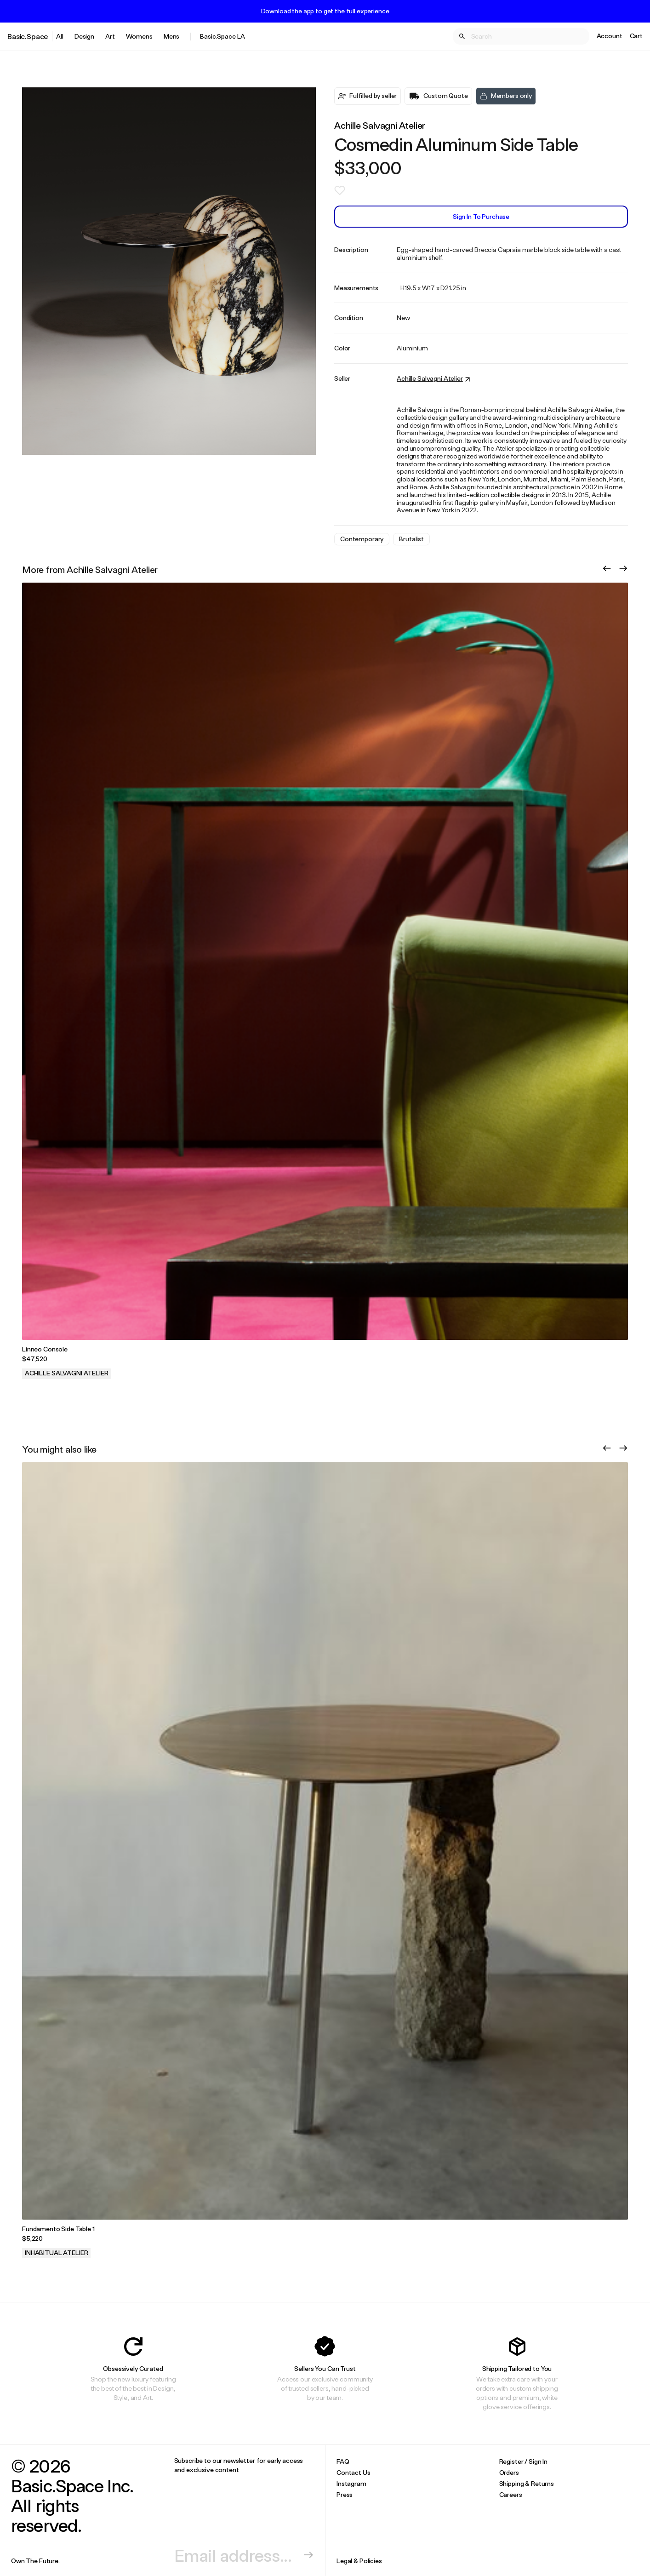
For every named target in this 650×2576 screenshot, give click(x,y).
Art (110, 36)
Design (84, 36)
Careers (510, 2494)
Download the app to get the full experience (325, 11)
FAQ (342, 2461)
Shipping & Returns (526, 2483)
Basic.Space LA (222, 36)
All (59, 36)
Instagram (351, 2483)
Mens (171, 36)
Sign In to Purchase (481, 216)
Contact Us (353, 2472)
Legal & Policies (359, 2561)
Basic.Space (27, 36)
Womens (139, 36)
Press (344, 2494)
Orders (509, 2472)
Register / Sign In (523, 2461)
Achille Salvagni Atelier (379, 125)
